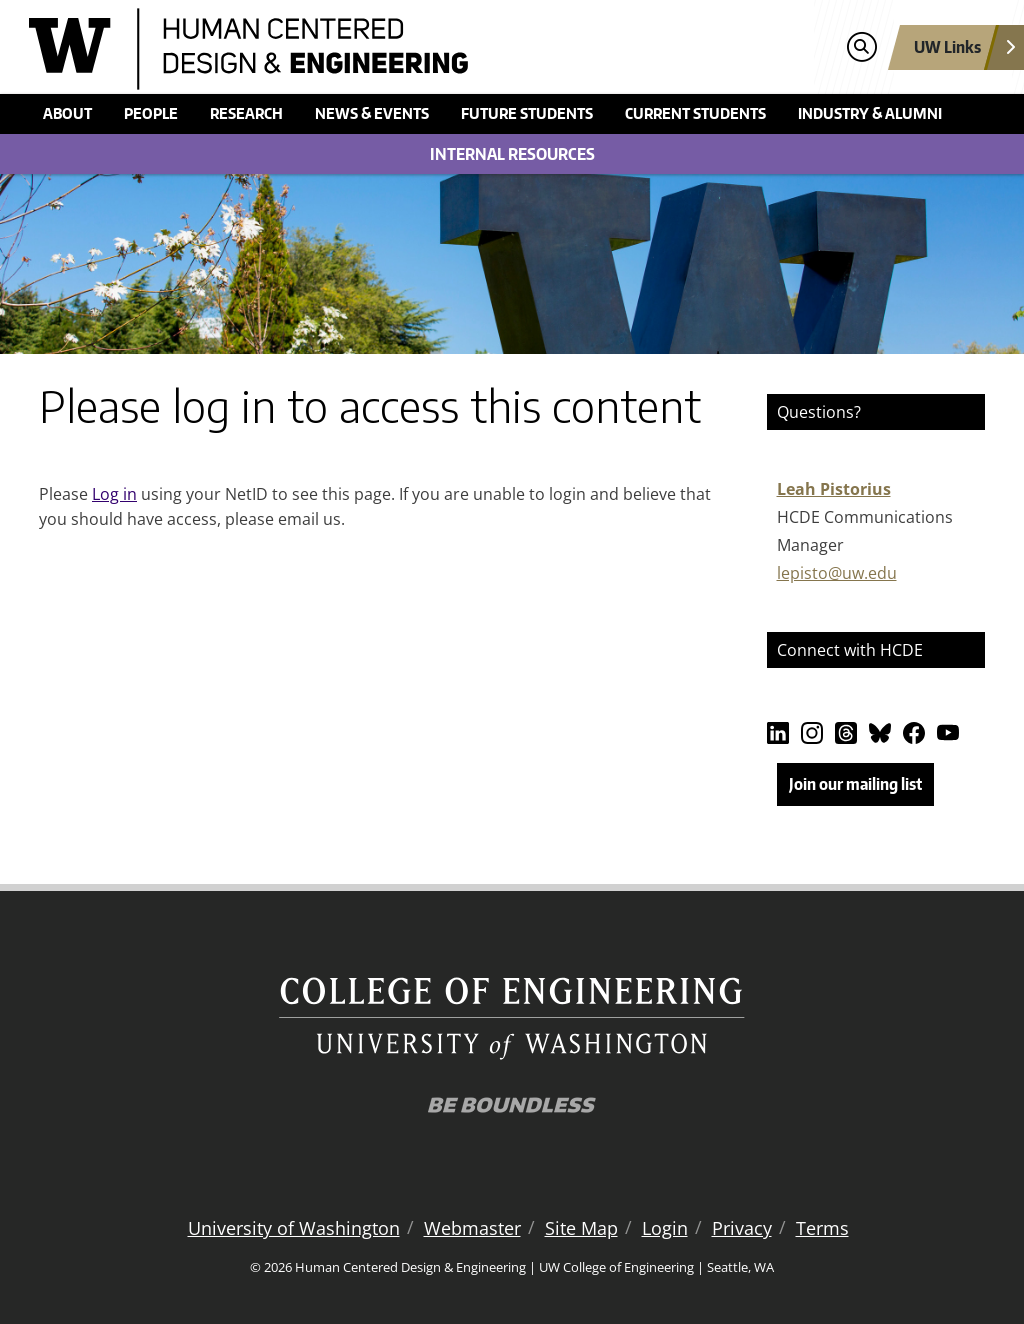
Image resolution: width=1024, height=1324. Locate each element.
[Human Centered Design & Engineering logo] (391, 49)
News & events (372, 113)
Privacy (742, 1228)
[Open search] (861, 47)
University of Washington (294, 1228)
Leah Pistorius (834, 489)
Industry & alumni (870, 113)
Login (665, 1228)
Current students (695, 113)
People (151, 113)
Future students (527, 113)
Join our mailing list (855, 784)
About (67, 113)
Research (246, 113)
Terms (822, 1228)
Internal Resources (512, 154)
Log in (114, 494)
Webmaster (472, 1228)
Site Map (581, 1228)
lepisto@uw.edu (837, 573)
